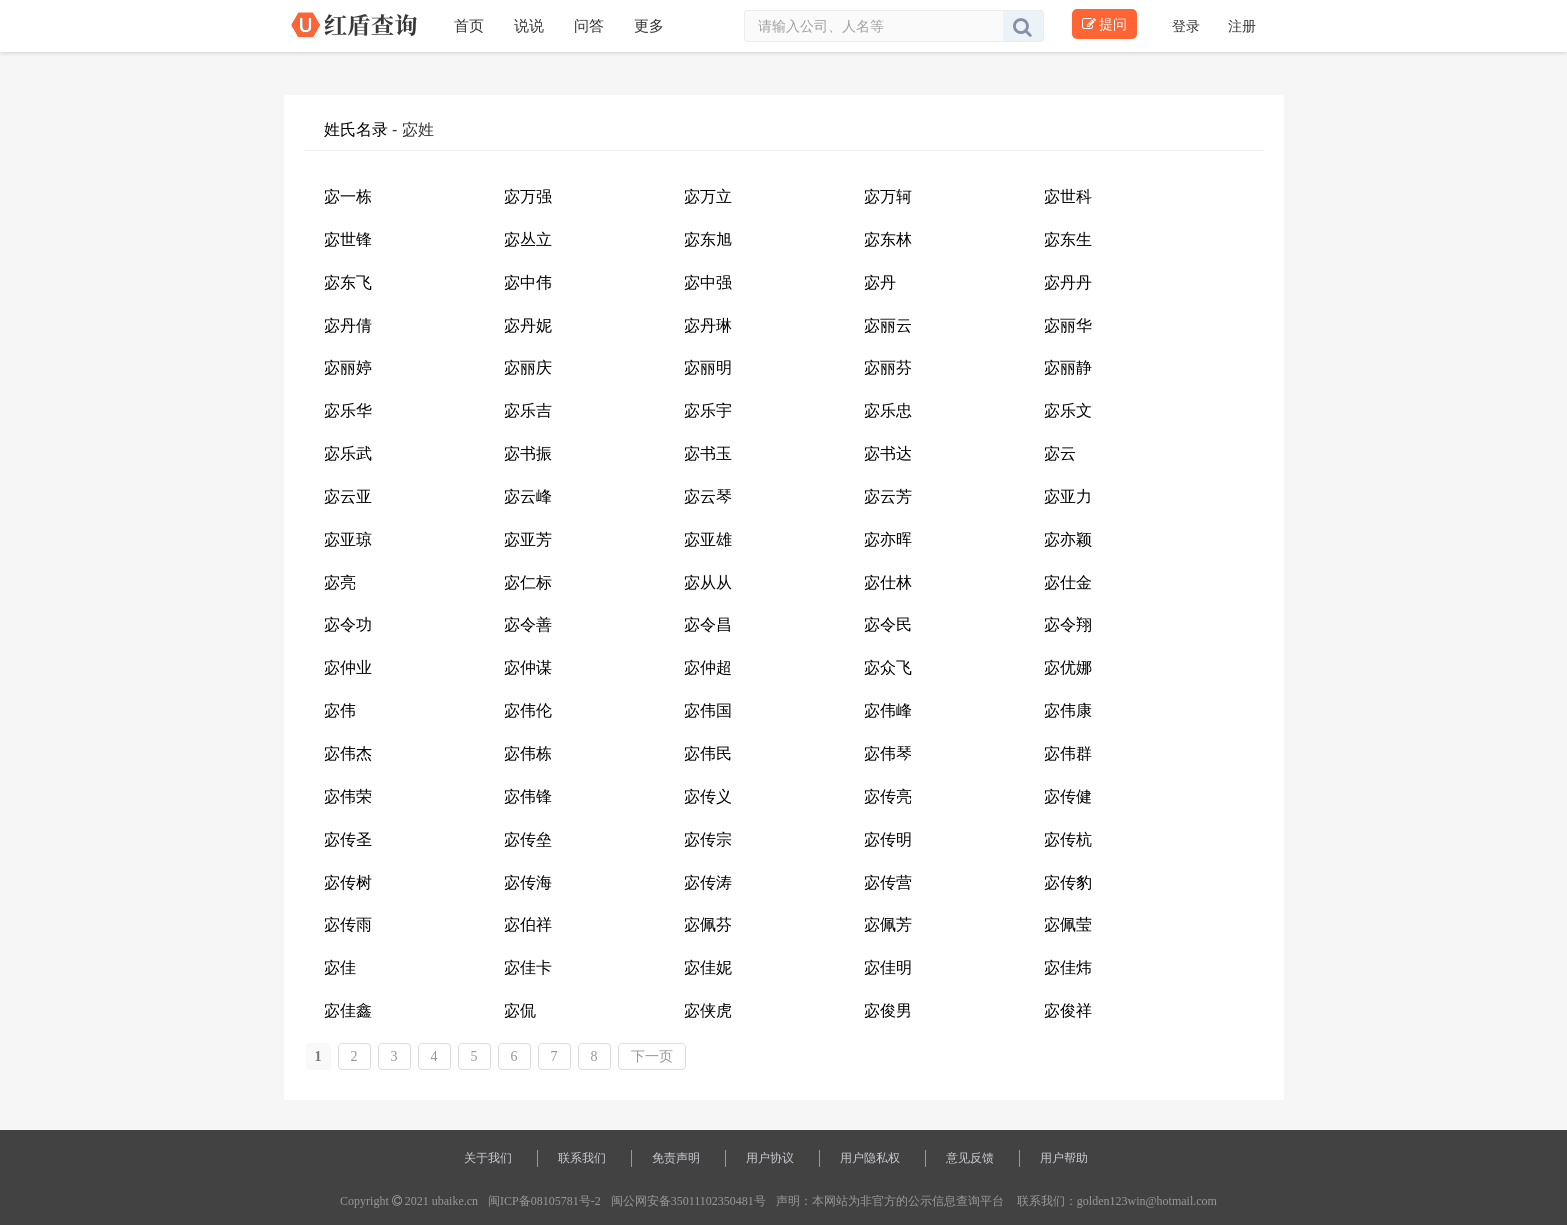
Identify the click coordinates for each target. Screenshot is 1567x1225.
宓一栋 (348, 196)
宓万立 (708, 196)
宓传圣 (348, 839)
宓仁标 (528, 582)
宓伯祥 (528, 924)
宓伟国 (708, 710)
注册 (1242, 26)
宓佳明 (888, 967)
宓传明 (888, 839)
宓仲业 (348, 667)
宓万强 (528, 196)
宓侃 (520, 1010)
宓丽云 (888, 325)
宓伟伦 (528, 710)
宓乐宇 (708, 410)
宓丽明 (708, 367)
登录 (1188, 26)
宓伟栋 (528, 753)
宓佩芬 (708, 924)
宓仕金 (1068, 582)
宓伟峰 (888, 710)
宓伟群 (1068, 753)
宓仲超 (708, 667)
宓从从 (708, 582)
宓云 (1060, 453)
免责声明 (676, 1158)
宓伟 (340, 710)
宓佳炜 (1068, 967)
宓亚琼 (348, 539)
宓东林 (888, 239)
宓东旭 (708, 239)
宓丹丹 (1068, 282)
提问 (1104, 24)
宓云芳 (888, 496)
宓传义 (708, 796)
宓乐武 (348, 453)
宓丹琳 (708, 325)
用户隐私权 (870, 1158)
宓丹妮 (528, 325)
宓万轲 (888, 196)
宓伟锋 (528, 796)
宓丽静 (1068, 367)
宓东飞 (348, 282)
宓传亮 (888, 796)
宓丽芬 (888, 367)
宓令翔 (1068, 624)
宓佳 (340, 967)
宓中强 (708, 282)
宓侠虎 (708, 1010)
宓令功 (348, 624)
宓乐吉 (528, 410)
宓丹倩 (348, 325)
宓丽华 (1068, 325)
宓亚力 (1068, 496)
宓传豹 (1068, 882)
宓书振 (528, 453)
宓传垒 (528, 839)
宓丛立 (528, 239)
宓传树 (348, 882)
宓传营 (888, 882)
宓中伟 (528, 282)
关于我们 (488, 1158)
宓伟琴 (888, 753)
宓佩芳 (888, 924)
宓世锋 (348, 239)
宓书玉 (708, 453)
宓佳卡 (528, 967)
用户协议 (770, 1158)
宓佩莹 (1068, 924)
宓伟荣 (348, 796)
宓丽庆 (528, 367)
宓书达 (888, 453)
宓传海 (528, 882)
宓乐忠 (888, 410)
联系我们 (582, 1158)
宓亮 (340, 582)
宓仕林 (888, 582)
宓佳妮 (708, 967)
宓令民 (888, 624)
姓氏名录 (356, 129)
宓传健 (1068, 796)
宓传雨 (348, 924)
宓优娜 (1068, 667)
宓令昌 (708, 624)
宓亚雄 (708, 539)
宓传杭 (1068, 839)
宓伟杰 (348, 753)
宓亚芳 (528, 539)
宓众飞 (888, 667)
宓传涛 (708, 882)
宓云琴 (708, 496)
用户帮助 (1064, 1158)
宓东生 (1068, 239)
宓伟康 (1068, 710)
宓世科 (1068, 196)
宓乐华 (348, 410)
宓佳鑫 (348, 1010)
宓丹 (880, 282)
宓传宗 (708, 839)
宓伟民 (708, 753)
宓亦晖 (888, 539)
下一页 (652, 1056)
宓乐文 (1068, 410)
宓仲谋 (528, 667)
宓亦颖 (1068, 539)
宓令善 (528, 624)
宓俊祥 (1068, 1010)
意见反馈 (970, 1158)
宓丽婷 (348, 367)
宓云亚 (348, 496)
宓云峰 (528, 496)
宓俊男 (888, 1010)
